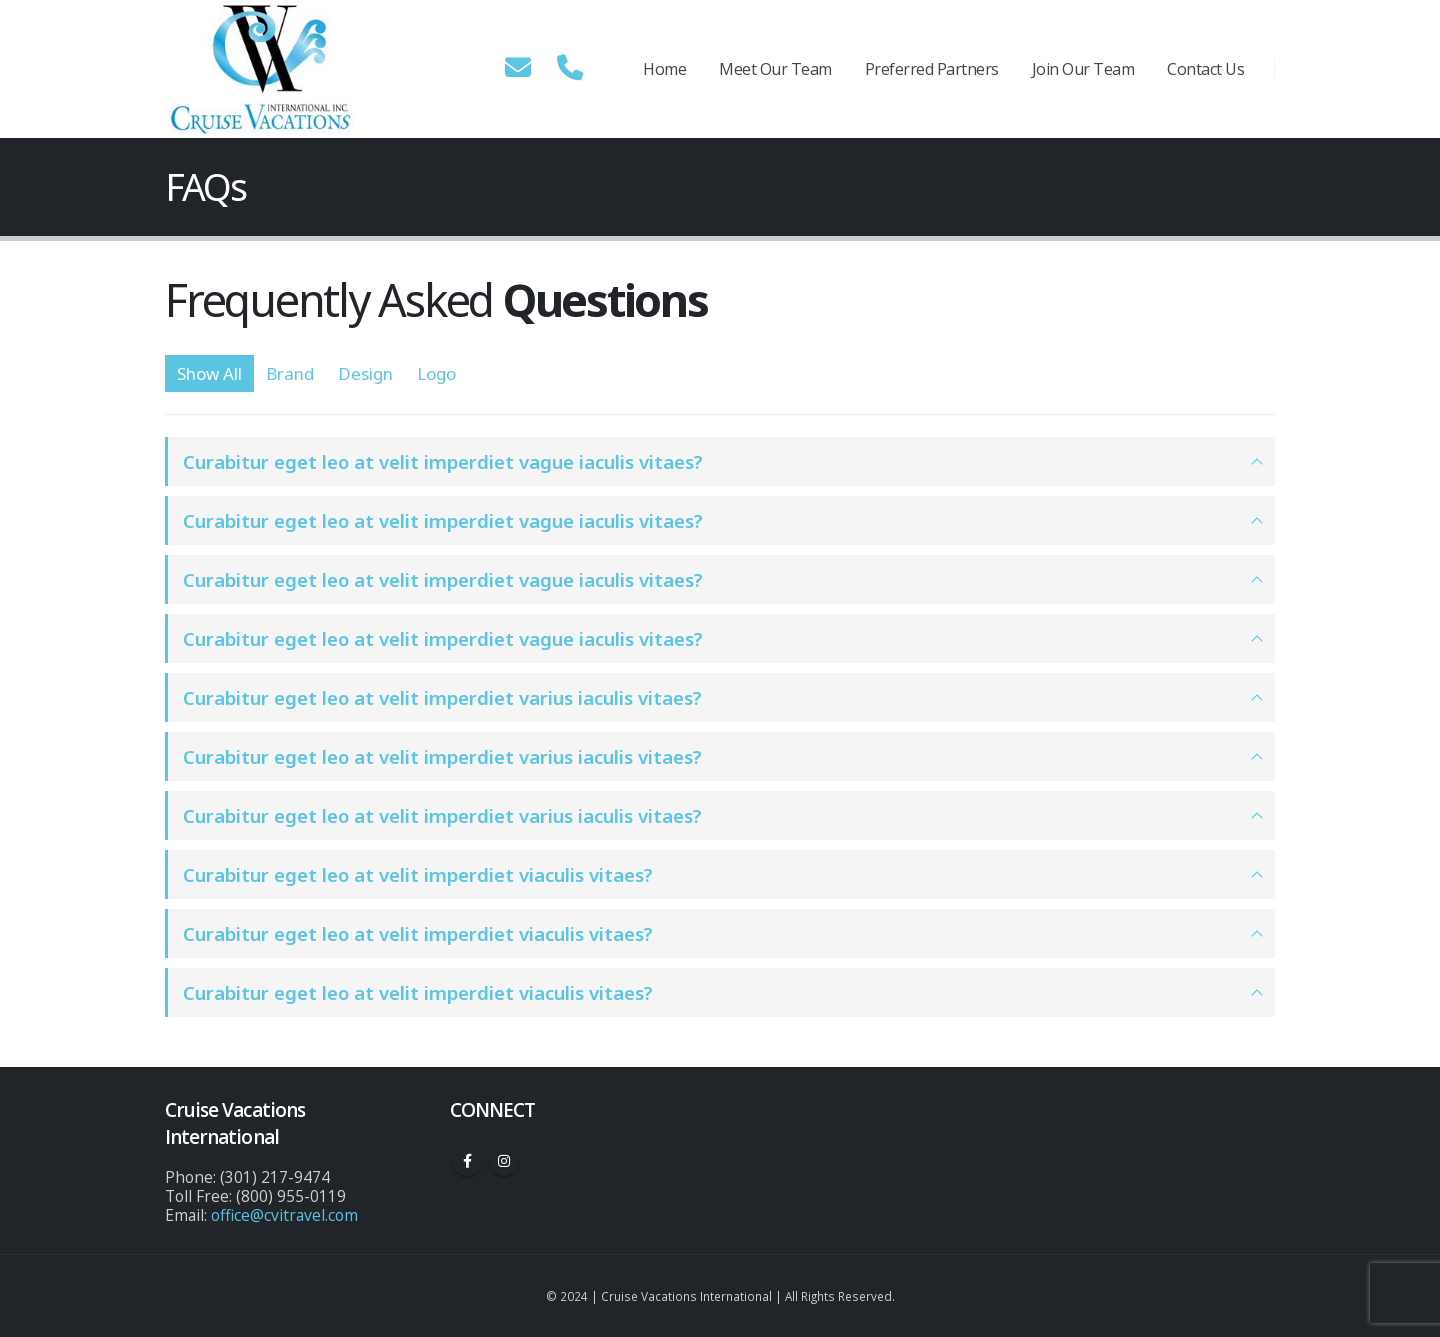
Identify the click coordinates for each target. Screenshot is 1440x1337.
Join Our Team (1083, 69)
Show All (209, 373)
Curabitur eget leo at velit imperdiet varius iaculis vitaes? (442, 697)
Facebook (467, 1161)
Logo (436, 373)
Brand (290, 373)
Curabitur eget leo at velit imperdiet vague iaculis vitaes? (443, 461)
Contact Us (1205, 69)
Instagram (504, 1161)
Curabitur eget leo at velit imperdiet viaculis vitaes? (418, 874)
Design (365, 373)
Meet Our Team (775, 69)
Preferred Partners (932, 69)
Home (664, 69)
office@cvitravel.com (284, 1215)
